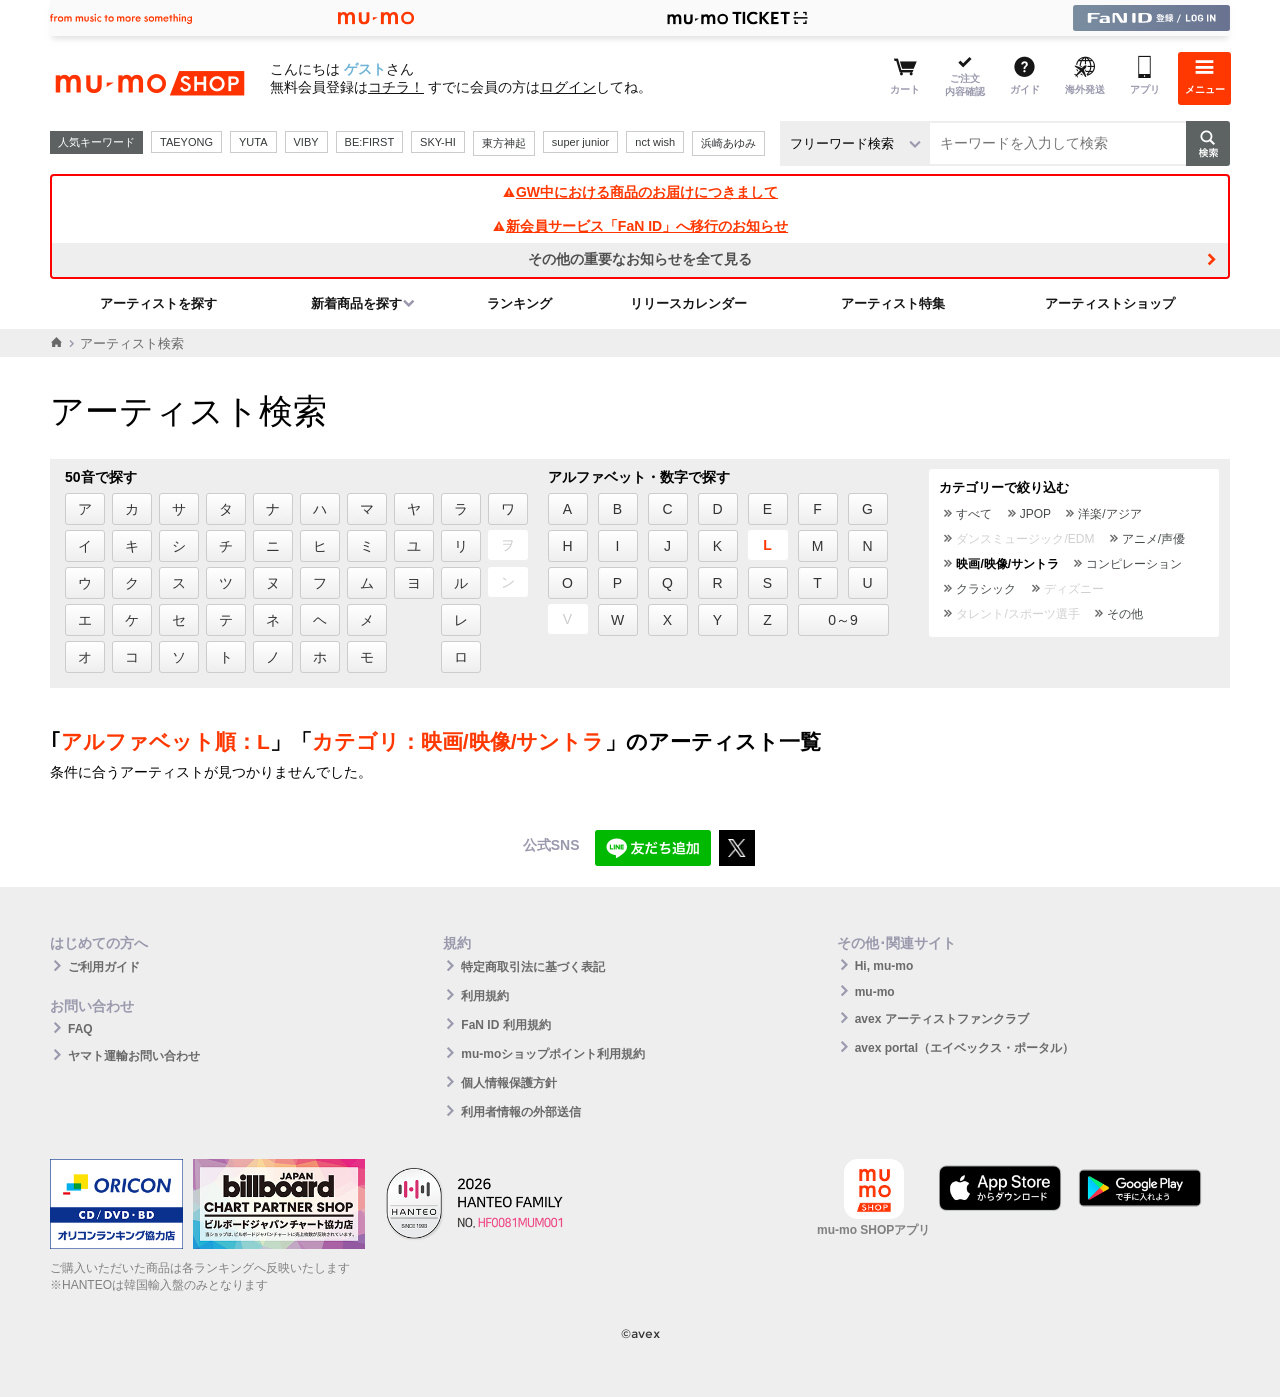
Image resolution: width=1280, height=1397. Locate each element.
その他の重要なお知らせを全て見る (640, 259)
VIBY (306, 142)
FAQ (80, 1029)
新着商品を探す (356, 303)
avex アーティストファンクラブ (942, 1019)
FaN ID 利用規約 (505, 1025)
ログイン (568, 87)
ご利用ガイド (104, 967)
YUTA (253, 142)
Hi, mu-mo (884, 966)
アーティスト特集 (893, 303)
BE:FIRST (370, 142)
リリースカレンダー (688, 303)
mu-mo (875, 992)
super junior (580, 142)
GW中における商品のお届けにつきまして (640, 192)
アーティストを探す (158, 303)
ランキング (519, 303)
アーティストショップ (1110, 303)
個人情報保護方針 (509, 1083)
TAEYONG (186, 142)
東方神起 (504, 143)
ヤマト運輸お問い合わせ (134, 1056)
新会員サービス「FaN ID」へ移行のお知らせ (640, 226)
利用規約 (485, 996)
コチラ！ (396, 87)
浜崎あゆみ (728, 143)
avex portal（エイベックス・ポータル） (964, 1048)
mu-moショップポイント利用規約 (553, 1054)
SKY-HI (438, 142)
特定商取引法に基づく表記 (533, 967)
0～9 (843, 620)
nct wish (655, 142)
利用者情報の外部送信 (521, 1112)
